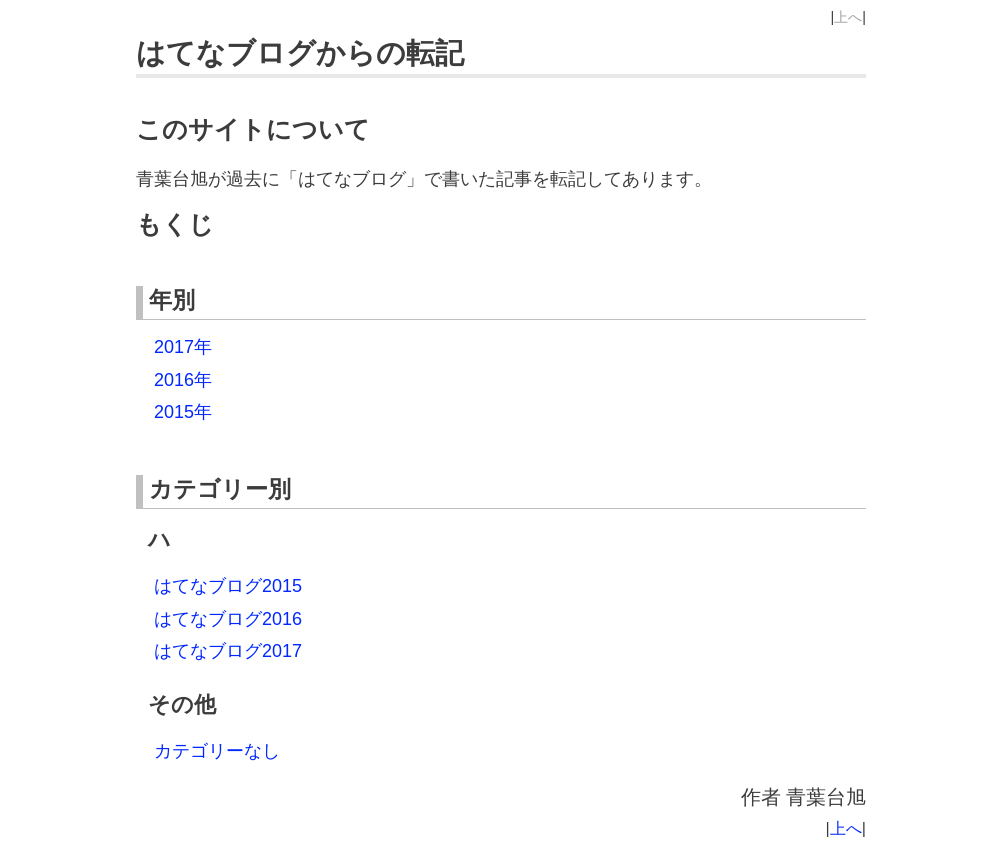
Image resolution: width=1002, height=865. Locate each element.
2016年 (183, 380)
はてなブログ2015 (228, 586)
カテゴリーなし (217, 751)
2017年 (183, 347)
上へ (848, 17)
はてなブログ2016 (228, 619)
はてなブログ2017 (228, 651)
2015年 (183, 412)
